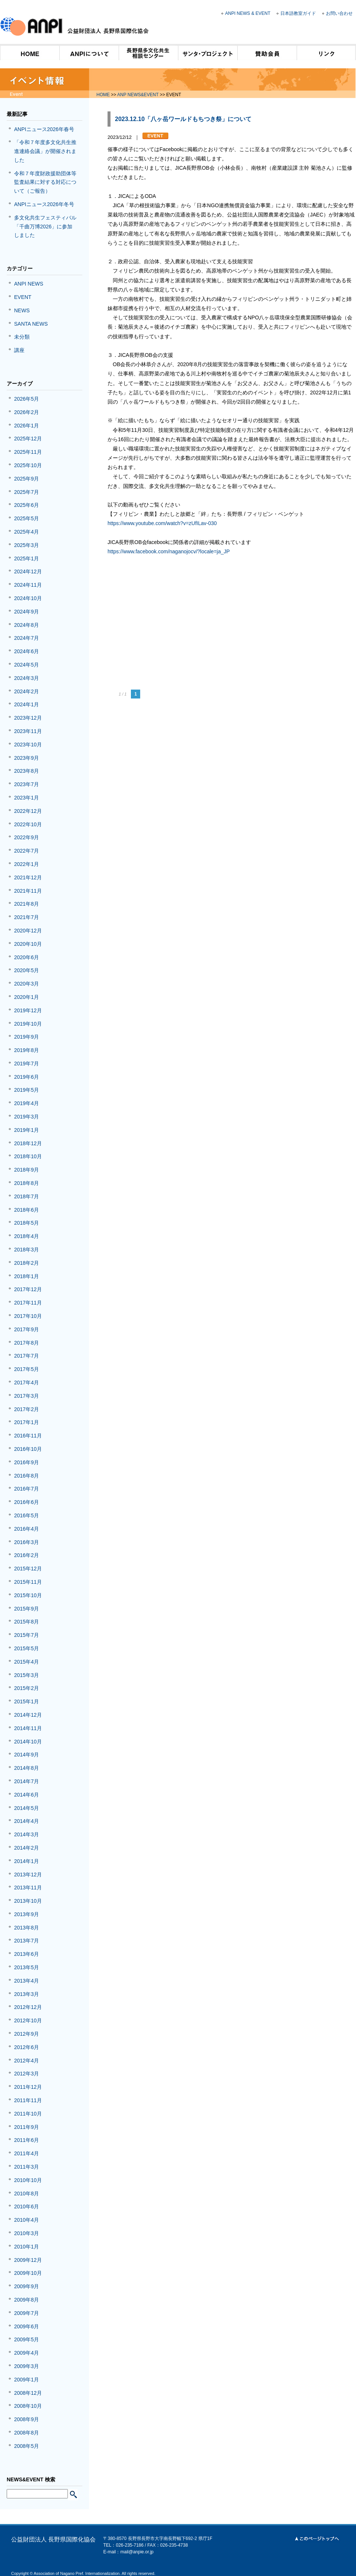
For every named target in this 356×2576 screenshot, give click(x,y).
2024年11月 (28, 585)
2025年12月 (28, 439)
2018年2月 (26, 1263)
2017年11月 (28, 1303)
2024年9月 (26, 612)
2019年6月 (26, 1077)
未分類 (22, 337)
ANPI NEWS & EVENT (247, 13)
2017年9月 (26, 1329)
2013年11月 (28, 1888)
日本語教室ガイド (298, 13)
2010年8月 (26, 2193)
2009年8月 (26, 2300)
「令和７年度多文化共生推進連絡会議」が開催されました (45, 151)
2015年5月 (26, 1648)
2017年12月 (28, 1289)
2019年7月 (26, 1063)
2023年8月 (26, 771)
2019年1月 (26, 1130)
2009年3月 (26, 2366)
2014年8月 (26, 1768)
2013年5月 (26, 1967)
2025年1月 (26, 558)
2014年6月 (26, 1795)
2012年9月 (26, 2034)
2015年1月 (26, 1701)
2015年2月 (26, 1688)
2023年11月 (28, 731)
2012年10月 (28, 2020)
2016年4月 (26, 1529)
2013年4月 (26, 1981)
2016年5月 (26, 1515)
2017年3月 (26, 1396)
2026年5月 (26, 399)
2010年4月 (26, 2220)
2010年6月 (26, 2206)
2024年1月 (26, 704)
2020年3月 (26, 984)
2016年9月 (26, 1462)
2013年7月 (26, 1941)
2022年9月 (26, 837)
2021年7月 (26, 917)
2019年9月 (26, 1037)
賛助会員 (267, 52)
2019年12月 (28, 1010)
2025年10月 (28, 465)
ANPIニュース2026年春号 (44, 129)
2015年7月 (26, 1635)
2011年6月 (26, 2140)
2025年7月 (26, 492)
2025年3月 (26, 545)
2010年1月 (26, 2247)
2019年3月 (26, 1117)
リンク (326, 52)
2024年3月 (26, 678)
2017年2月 (26, 1409)
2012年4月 (26, 2061)
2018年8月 (26, 1183)
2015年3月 (26, 1675)
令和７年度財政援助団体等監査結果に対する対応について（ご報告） (45, 182)
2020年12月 (28, 931)
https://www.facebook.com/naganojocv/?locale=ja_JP (169, 551)
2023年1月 (26, 798)
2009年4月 (26, 2353)
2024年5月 (26, 665)
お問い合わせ (339, 13)
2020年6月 (26, 957)
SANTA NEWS (31, 324)
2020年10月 (28, 944)
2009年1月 (26, 2380)
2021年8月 (26, 904)
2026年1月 (26, 426)
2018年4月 (26, 1236)
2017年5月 (26, 1369)
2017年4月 (26, 1382)
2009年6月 (26, 2326)
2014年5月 (26, 1808)
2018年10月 (28, 1156)
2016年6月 (26, 1502)
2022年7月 (26, 851)
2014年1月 (26, 1861)
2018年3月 (26, 1250)
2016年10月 (28, 1449)
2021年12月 (28, 877)
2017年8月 (26, 1343)
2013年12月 (28, 1875)
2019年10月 (28, 1024)
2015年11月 (28, 1582)
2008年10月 (28, 2406)
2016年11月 (28, 1436)
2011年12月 (28, 2087)
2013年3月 (26, 1994)
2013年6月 (26, 1954)
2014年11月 (28, 1728)
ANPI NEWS (28, 284)
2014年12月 (28, 1715)
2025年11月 (28, 452)
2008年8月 (26, 2433)
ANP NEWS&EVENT (138, 94)
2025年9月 (26, 479)
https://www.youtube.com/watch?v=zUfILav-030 (162, 523)
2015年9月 (26, 1609)
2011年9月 (26, 2127)
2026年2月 (26, 412)
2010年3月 (26, 2233)
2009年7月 (26, 2313)
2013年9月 (26, 1914)
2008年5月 (26, 2446)
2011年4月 (26, 2153)
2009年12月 (28, 2260)
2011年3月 (26, 2167)
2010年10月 (28, 2180)
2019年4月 (26, 1103)
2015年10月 (28, 1595)
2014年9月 (26, 1755)
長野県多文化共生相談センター (148, 52)
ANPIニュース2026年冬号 (44, 204)
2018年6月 (26, 1210)
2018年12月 (28, 1143)
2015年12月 (28, 1569)
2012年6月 (26, 2047)
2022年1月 (26, 864)
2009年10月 (28, 2273)
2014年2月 (26, 1848)
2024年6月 (26, 651)
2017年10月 (28, 1316)
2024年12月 (28, 571)
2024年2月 (26, 691)
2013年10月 (28, 1901)
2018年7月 (26, 1196)
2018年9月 (26, 1170)
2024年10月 (28, 598)
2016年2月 (26, 1555)
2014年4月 (26, 1821)
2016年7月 (26, 1489)
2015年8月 (26, 1622)
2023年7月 (26, 784)
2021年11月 (28, 891)
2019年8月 (26, 1050)
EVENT (23, 297)
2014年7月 (26, 1781)
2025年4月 (26, 532)
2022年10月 (28, 824)
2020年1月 (26, 997)
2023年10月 (28, 745)
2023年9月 (26, 758)
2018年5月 (26, 1223)
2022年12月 (28, 811)
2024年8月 (26, 625)
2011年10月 (28, 2114)
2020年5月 (26, 970)
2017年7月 (26, 1356)
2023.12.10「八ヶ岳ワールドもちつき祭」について (183, 119)
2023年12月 (28, 718)
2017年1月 (26, 1422)
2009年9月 (26, 2286)
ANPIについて (89, 52)
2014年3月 (26, 1834)
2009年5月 (26, 2339)
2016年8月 (26, 1476)
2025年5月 (26, 518)
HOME (29, 52)
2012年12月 (28, 2007)
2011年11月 (28, 2100)
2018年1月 (26, 1276)
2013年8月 (26, 1928)
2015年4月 (26, 1662)
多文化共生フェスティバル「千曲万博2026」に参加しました (45, 226)
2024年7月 (26, 638)
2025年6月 (26, 505)
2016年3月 (26, 1542)
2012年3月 (26, 2074)
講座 (19, 350)
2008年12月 (28, 2393)
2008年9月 (26, 2419)
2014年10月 (28, 1742)
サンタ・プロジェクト (207, 52)
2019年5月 (26, 1090)
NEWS (22, 310)
